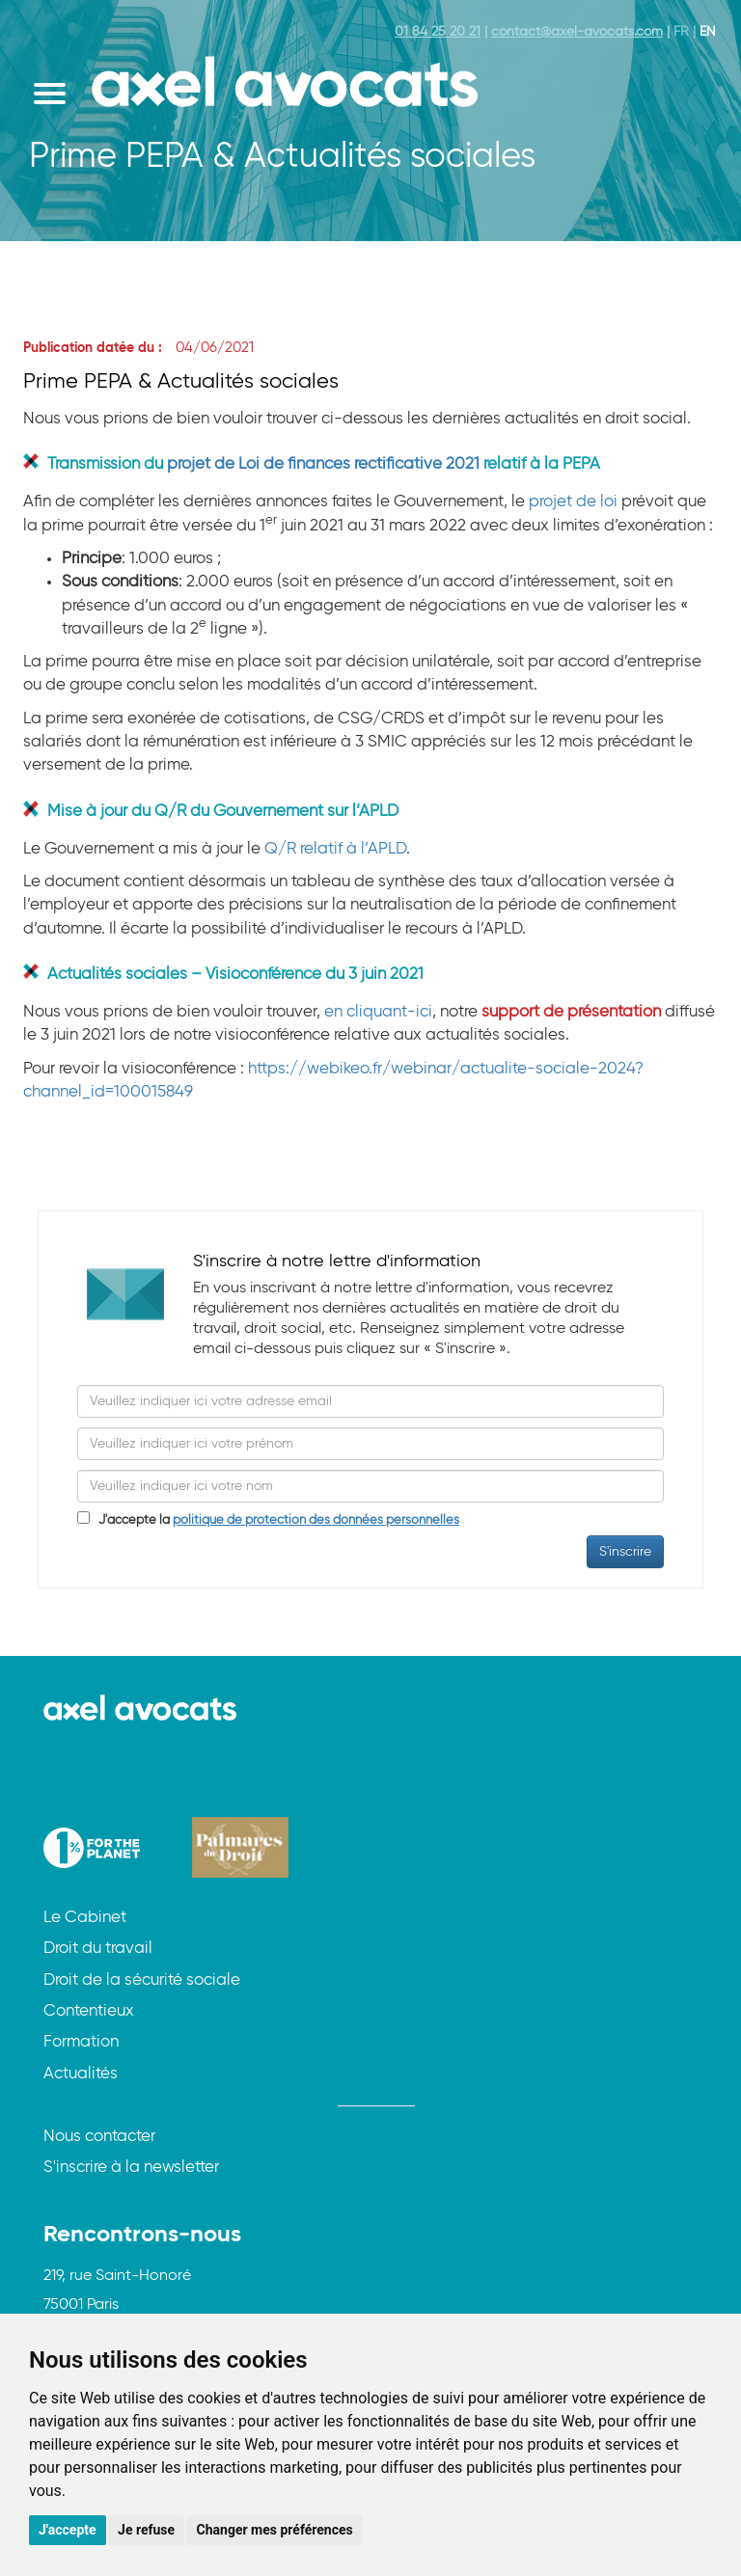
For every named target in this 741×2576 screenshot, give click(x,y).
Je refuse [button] (146, 2529)
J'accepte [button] (67, 2529)
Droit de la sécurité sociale (141, 1980)
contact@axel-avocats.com (577, 32)
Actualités (80, 2074)
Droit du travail (97, 1948)
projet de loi (573, 502)
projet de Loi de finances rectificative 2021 (323, 464)
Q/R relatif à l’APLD (335, 849)
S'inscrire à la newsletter (131, 2167)
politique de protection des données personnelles (316, 1520)
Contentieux (88, 2011)
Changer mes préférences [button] (275, 2529)
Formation (81, 2042)
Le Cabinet (84, 1918)
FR (681, 32)
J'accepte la (274, 1520)
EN (708, 32)
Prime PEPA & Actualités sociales (181, 382)
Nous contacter (99, 2137)
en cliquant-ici (378, 1012)
